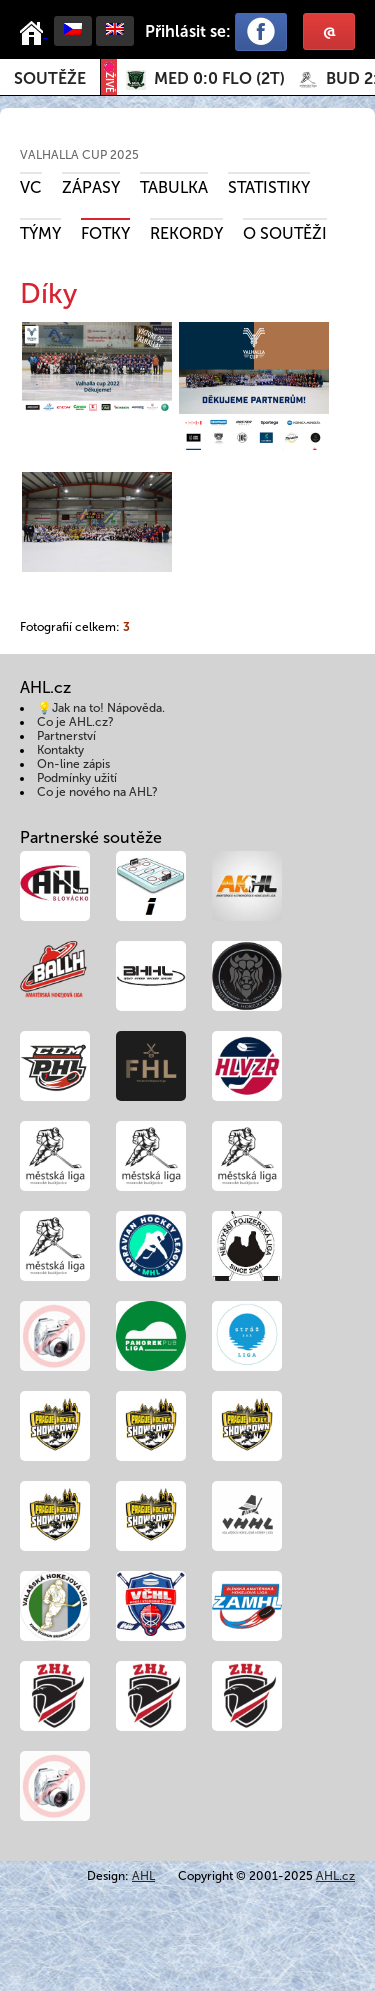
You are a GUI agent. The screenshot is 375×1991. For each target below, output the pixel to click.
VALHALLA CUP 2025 (79, 155)
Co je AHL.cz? (75, 722)
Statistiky (269, 187)
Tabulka (174, 187)
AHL (143, 1876)
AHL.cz (335, 1876)
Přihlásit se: (188, 31)
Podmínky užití (77, 778)
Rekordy (186, 233)
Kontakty (60, 750)
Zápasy (91, 187)
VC (31, 187)
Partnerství (66, 736)
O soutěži (285, 233)
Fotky (105, 233)
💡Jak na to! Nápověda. (101, 708)
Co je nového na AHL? (97, 792)
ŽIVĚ (109, 77)
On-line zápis (73, 764)
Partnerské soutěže (91, 837)
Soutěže (50, 78)
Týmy (40, 233)
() (219, 78)
